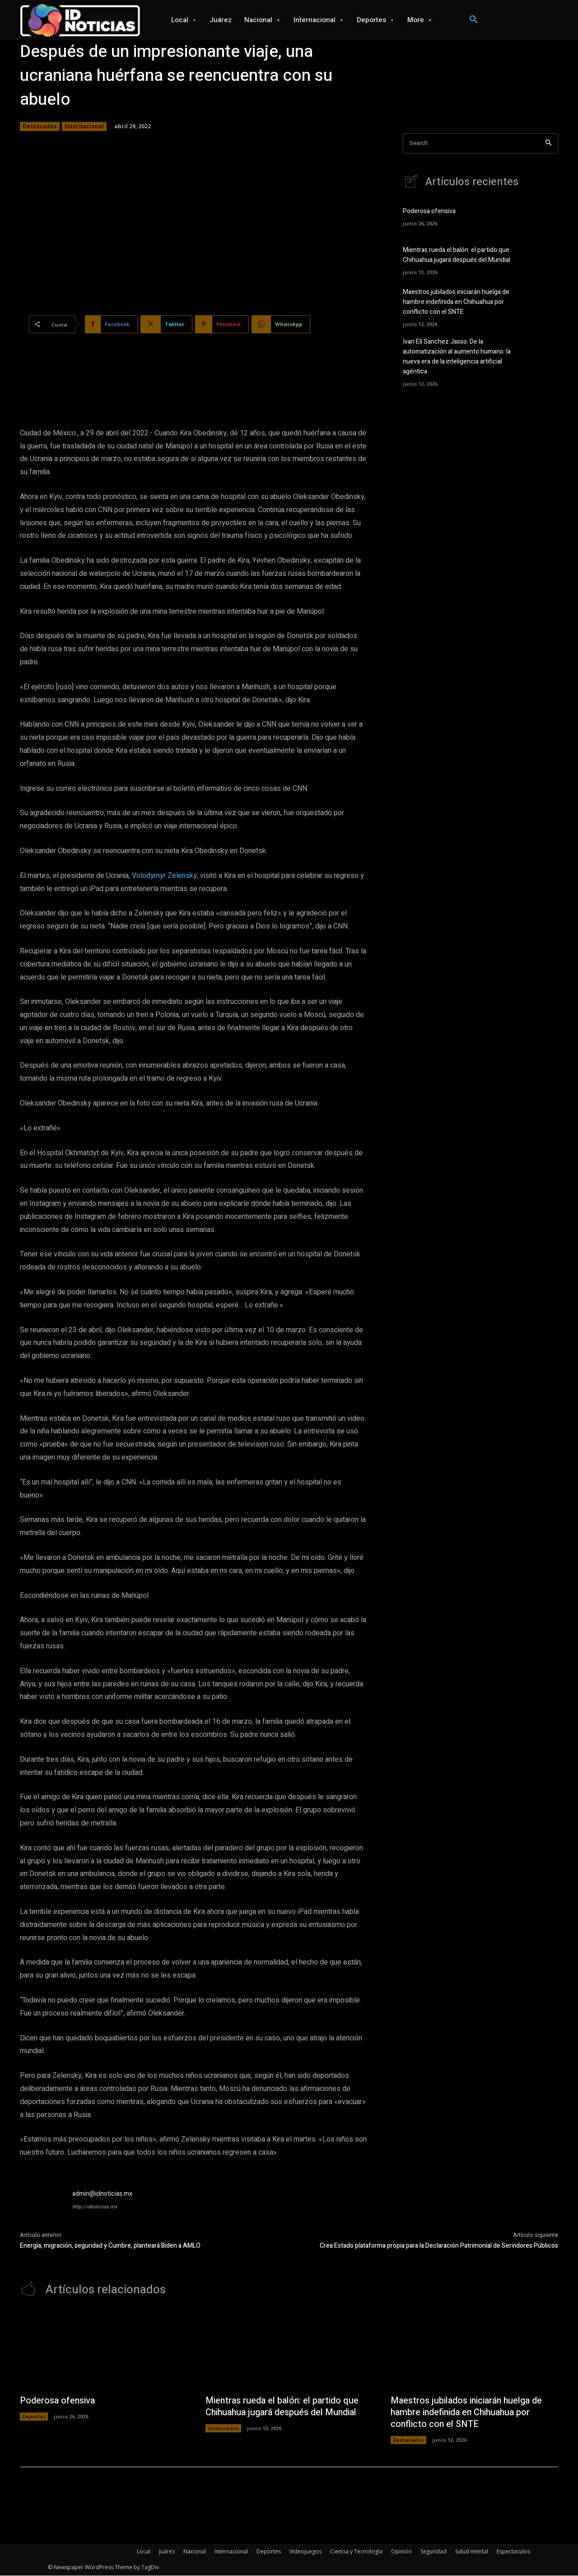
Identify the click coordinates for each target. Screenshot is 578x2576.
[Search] (548, 143)
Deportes (34, 2416)
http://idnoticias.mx (94, 2207)
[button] (474, 20)
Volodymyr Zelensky (164, 875)
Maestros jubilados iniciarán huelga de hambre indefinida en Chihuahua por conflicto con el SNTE (456, 302)
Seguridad (433, 2552)
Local (143, 2552)
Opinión (401, 2552)
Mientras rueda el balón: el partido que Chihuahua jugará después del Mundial (456, 255)
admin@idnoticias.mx (102, 2193)
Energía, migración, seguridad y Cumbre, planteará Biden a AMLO (110, 2245)
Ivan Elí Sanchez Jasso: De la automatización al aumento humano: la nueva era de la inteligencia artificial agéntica (457, 355)
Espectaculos (513, 2552)
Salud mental (471, 2552)
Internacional (84, 126)
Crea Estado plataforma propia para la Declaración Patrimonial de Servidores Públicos (439, 2245)
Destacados (40, 126)
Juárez (167, 2552)
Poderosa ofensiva (429, 212)
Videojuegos (305, 2552)
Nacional (194, 2552)
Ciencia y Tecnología (356, 2552)
